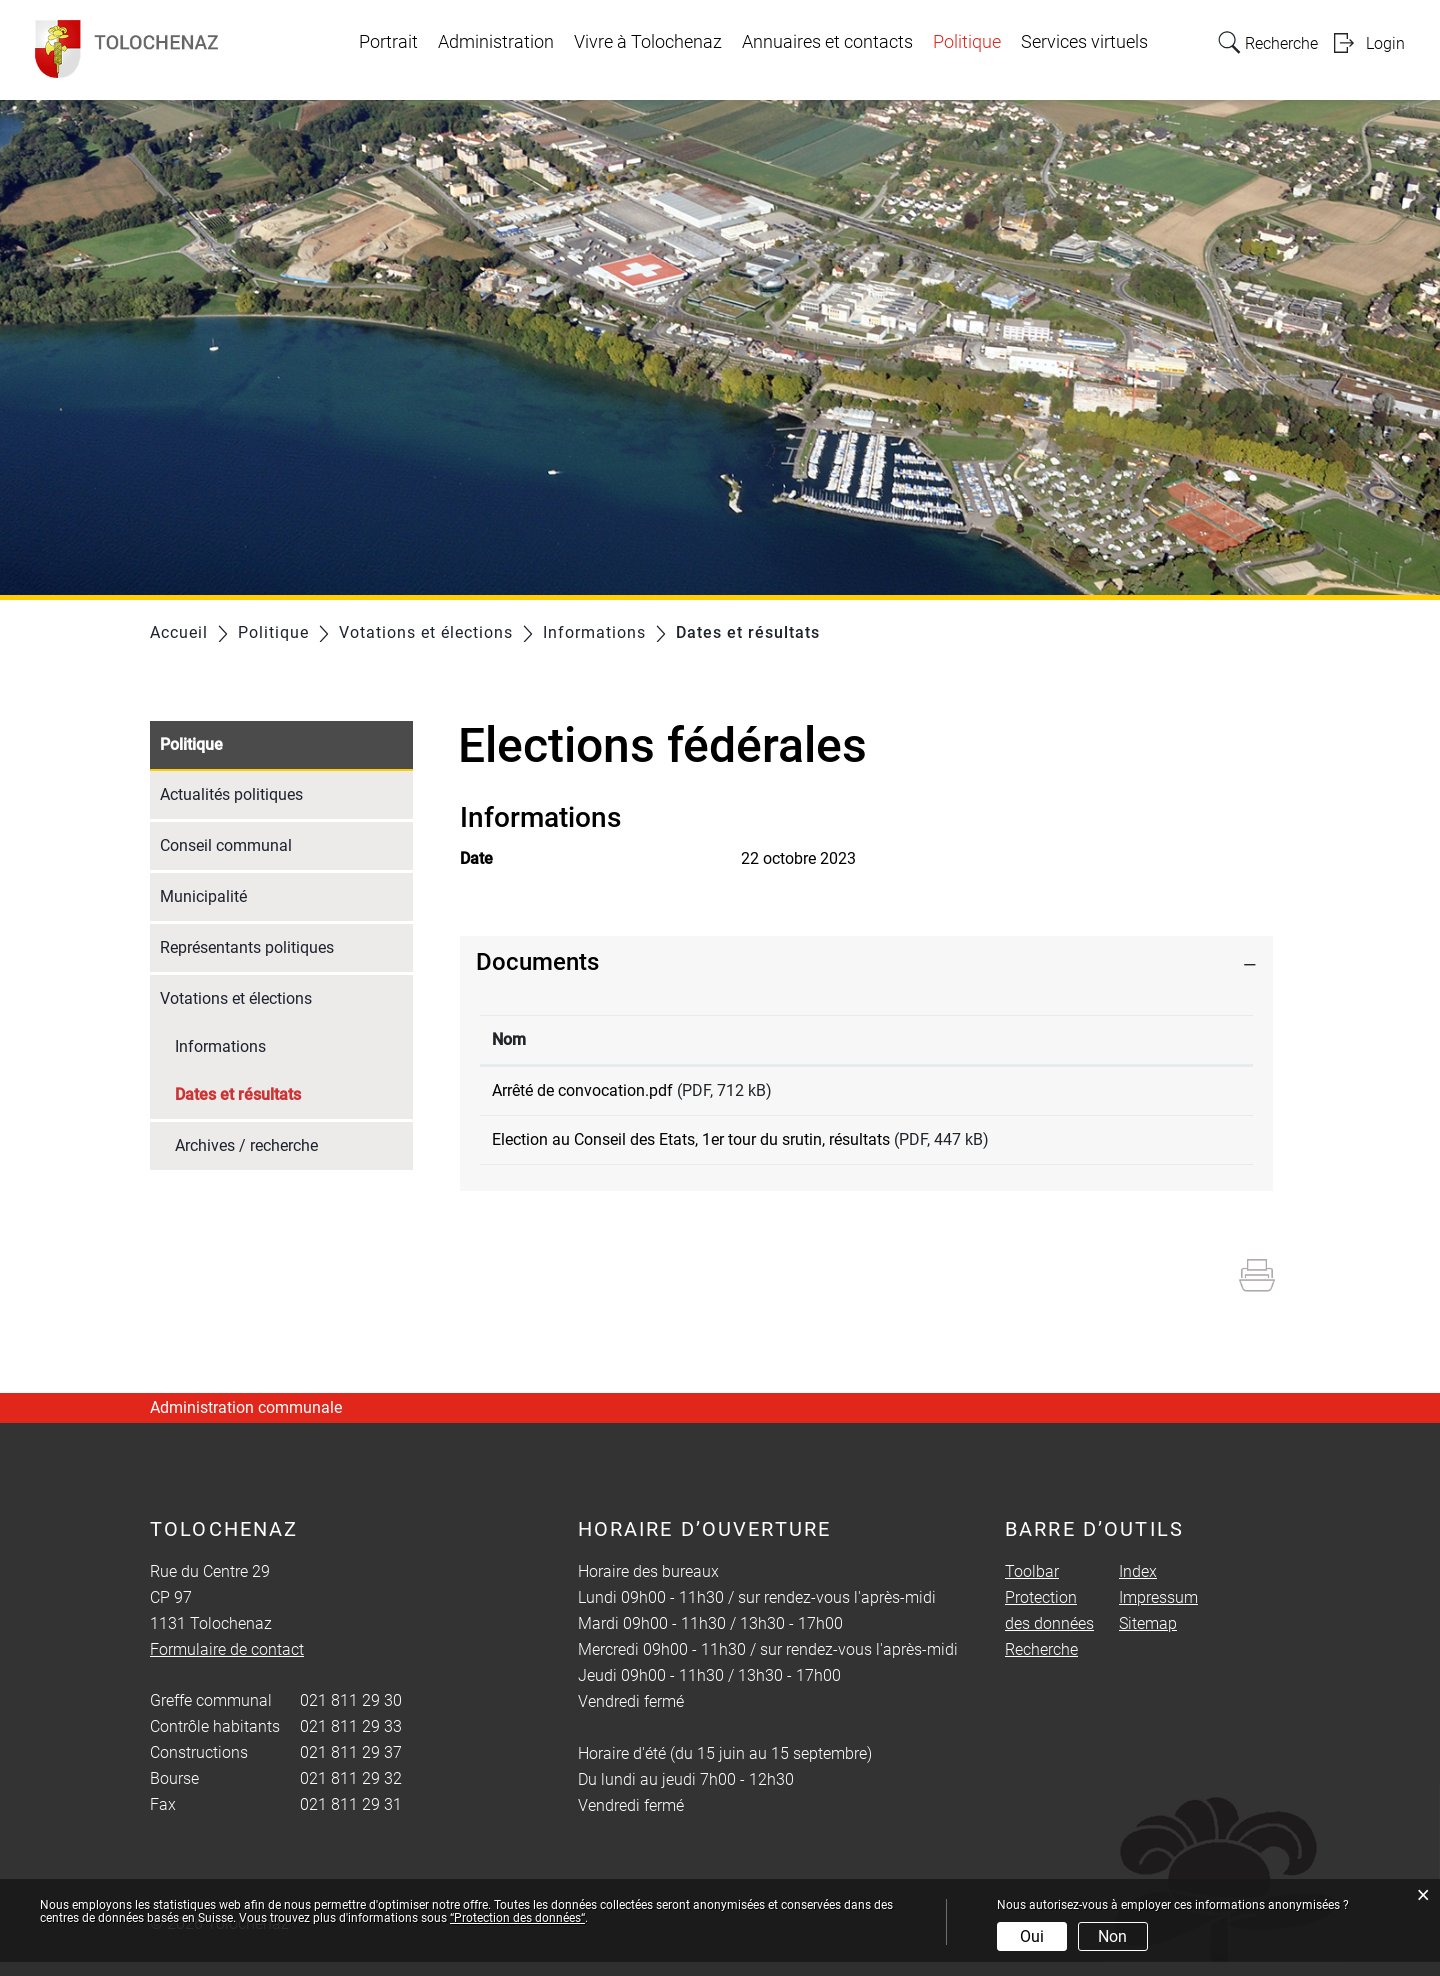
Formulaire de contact (227, 1663)
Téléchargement (1170, 1094)
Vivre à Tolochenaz (648, 42)
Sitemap (1148, 1637)
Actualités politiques (231, 794)
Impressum (1158, 1611)
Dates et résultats (285, 1092)
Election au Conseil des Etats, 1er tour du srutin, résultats (691, 1146)
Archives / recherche (246, 1145)
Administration (496, 42)
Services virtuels (1084, 42)
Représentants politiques (247, 947)
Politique (967, 42)
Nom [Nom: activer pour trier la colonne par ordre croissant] (509, 1039)
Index (1138, 1585)
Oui (1032, 1936)
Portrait (388, 42)
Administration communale (246, 1421)
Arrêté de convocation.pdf (582, 1090)
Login (1385, 43)
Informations (220, 1046)
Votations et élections (236, 998)
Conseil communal (226, 845)
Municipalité (203, 896)
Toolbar (1032, 1585)
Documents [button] (537, 962)
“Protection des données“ (517, 1918)
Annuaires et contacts (827, 42)
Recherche (1041, 1663)
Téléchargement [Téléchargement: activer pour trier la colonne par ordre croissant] (1158, 1039)
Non (1112, 1936)
